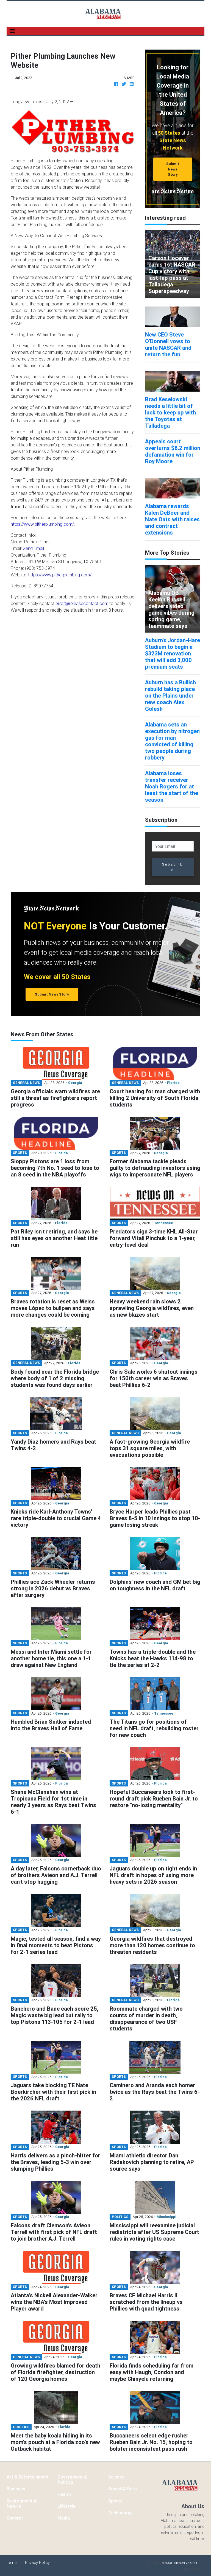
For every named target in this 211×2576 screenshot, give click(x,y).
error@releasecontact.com (81, 603)
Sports (115, 2501)
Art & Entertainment (28, 2477)
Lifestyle (66, 2506)
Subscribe (173, 867)
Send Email (33, 548)
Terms (12, 2562)
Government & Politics (72, 2479)
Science (116, 2477)
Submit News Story (172, 169)
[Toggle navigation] (12, 31)
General (15, 2518)
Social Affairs (122, 2488)
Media (63, 2518)
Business (16, 2488)
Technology (120, 2512)
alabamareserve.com (180, 2562)
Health (64, 2494)
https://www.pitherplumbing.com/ (42, 524)
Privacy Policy (37, 2562)
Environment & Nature (22, 2503)
